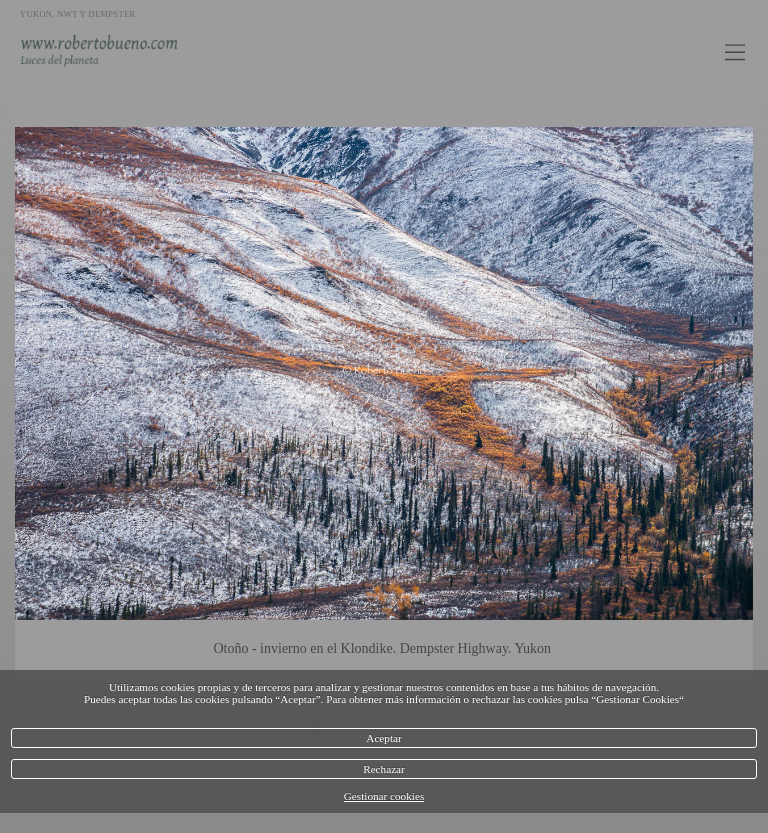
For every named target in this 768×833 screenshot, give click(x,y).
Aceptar (383, 738)
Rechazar (384, 769)
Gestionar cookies (384, 796)
